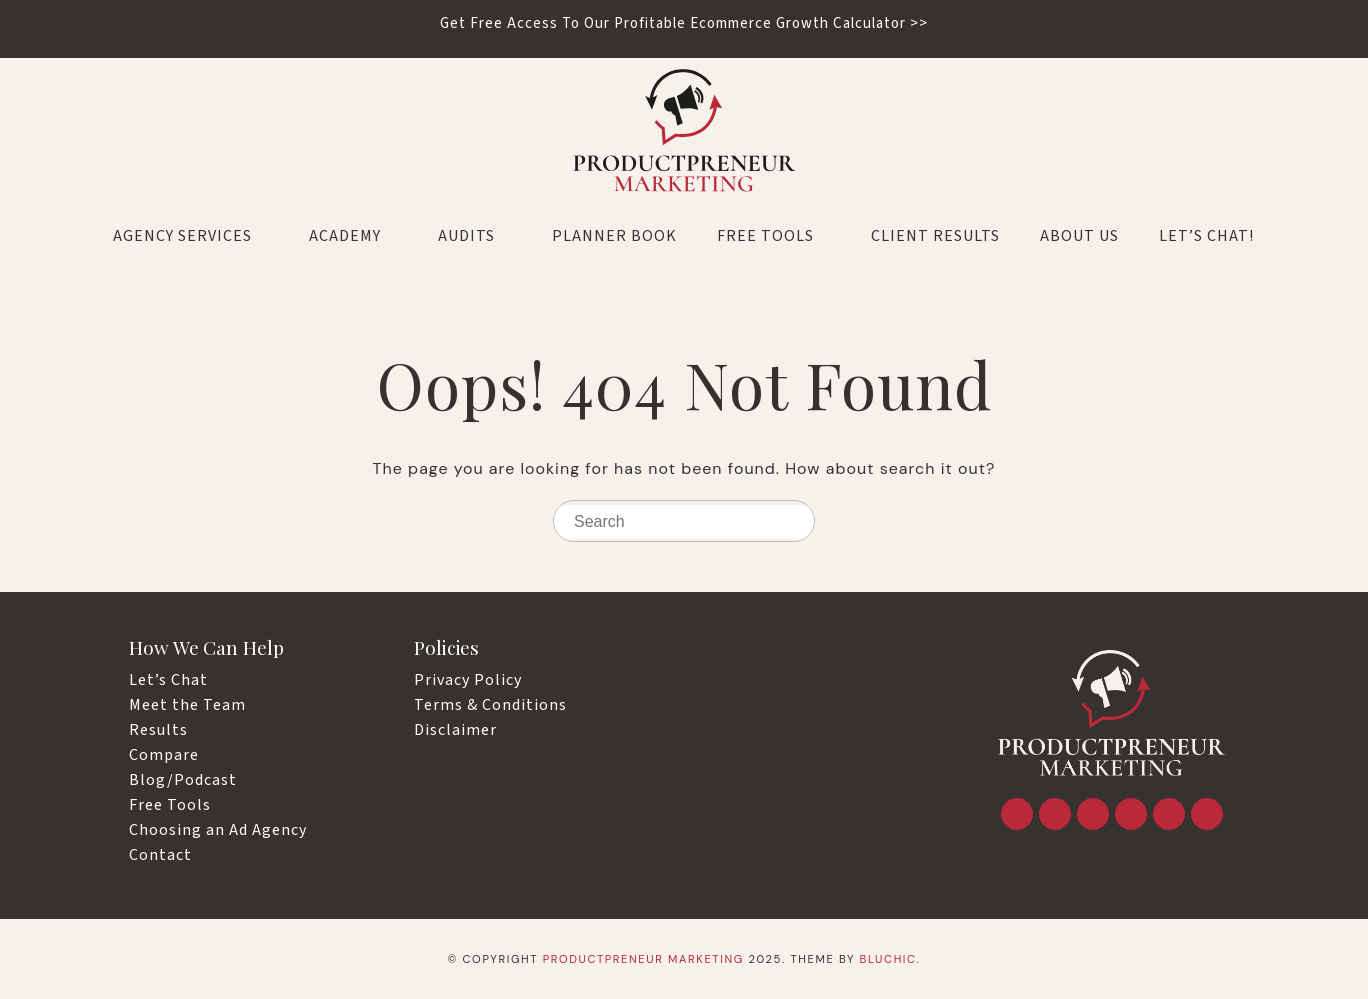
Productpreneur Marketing (643, 959)
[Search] (795, 522)
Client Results (935, 236)
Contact (160, 855)
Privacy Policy (468, 680)
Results (158, 730)
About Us (1079, 236)
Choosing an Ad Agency (218, 830)
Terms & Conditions (490, 705)
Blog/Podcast (183, 780)
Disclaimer (455, 730)
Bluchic (888, 959)
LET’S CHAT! (1206, 236)
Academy (353, 236)
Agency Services (191, 236)
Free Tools (774, 236)
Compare (164, 755)
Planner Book (614, 236)
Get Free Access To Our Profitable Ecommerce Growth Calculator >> (684, 23)
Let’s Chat (168, 680)
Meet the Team (187, 705)
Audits (475, 236)
